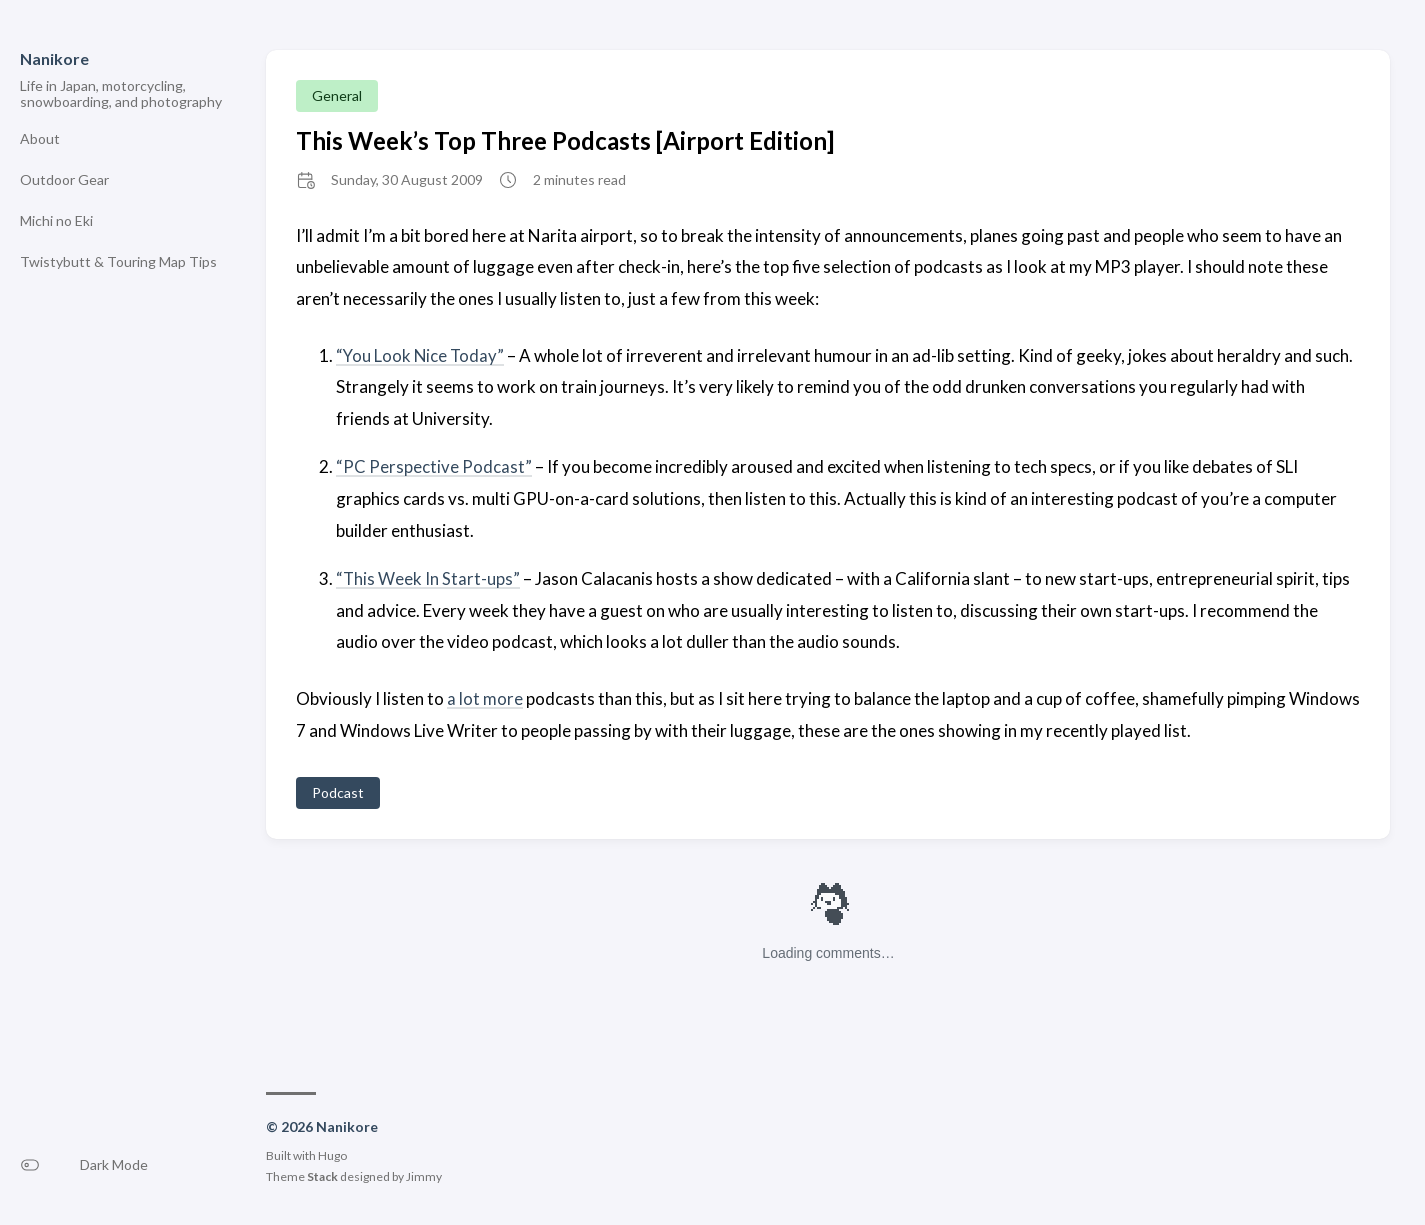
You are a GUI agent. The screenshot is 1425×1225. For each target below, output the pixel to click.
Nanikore (54, 58)
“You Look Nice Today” (421, 355)
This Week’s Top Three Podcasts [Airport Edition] (565, 140)
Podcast (338, 790)
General (337, 95)
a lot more (485, 697)
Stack (322, 1174)
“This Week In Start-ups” (428, 577)
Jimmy (424, 1174)
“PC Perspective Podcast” (434, 466)
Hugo (332, 1153)
